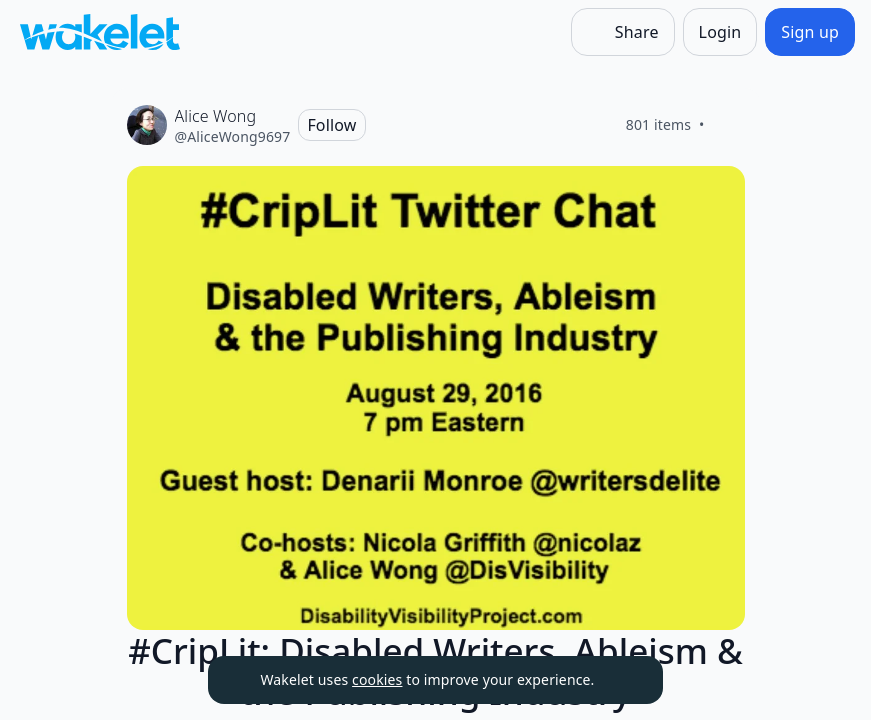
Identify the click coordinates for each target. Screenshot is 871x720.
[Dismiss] (623, 680)
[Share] (623, 32)
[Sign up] (810, 32)
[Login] (720, 32)
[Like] (729, 125)
